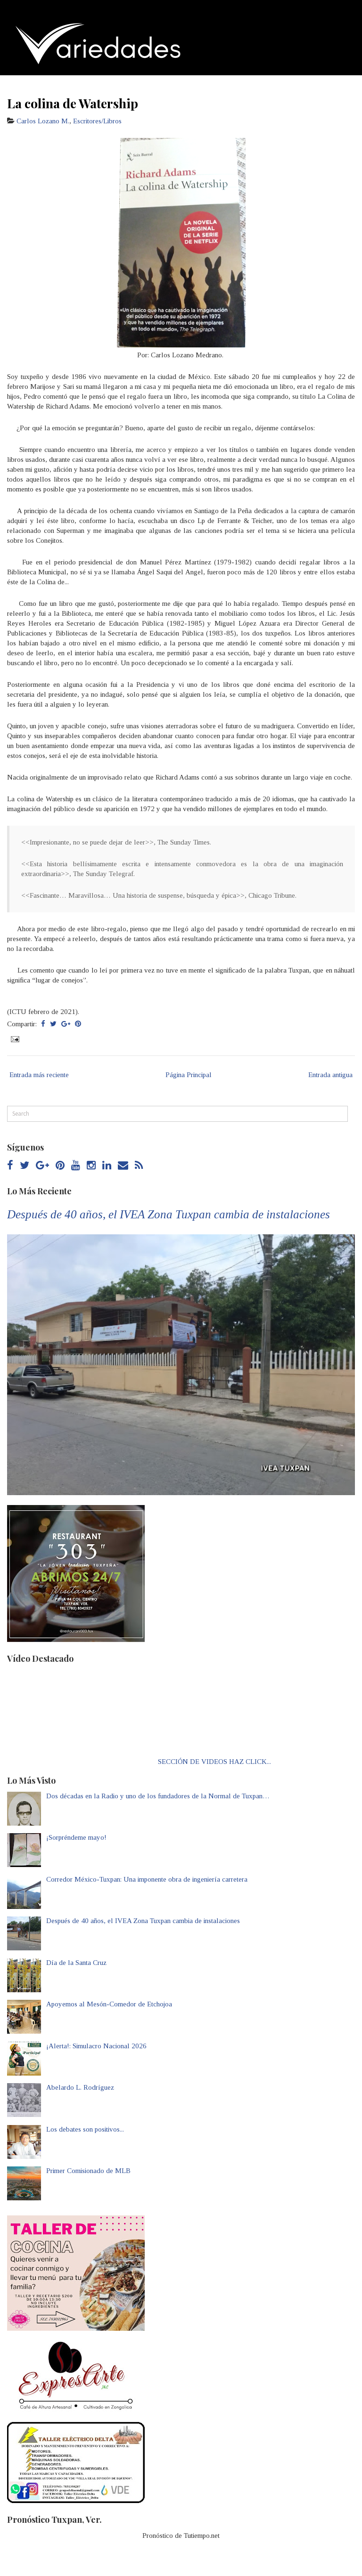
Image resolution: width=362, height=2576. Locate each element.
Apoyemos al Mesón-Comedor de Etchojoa (109, 2004)
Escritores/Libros (97, 121)
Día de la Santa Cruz (76, 1962)
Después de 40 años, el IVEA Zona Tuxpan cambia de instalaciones (168, 1214)
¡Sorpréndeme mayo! (76, 1837)
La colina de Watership (72, 103)
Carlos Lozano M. (42, 121)
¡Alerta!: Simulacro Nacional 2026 (96, 2046)
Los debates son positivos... (85, 2129)
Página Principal (188, 1075)
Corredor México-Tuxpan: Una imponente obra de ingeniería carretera (146, 1879)
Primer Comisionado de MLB (88, 2170)
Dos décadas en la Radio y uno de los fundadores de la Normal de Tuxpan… (158, 1796)
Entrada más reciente (39, 1075)
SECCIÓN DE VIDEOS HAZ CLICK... (214, 1761)
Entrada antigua (330, 1075)
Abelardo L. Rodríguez (80, 2087)
